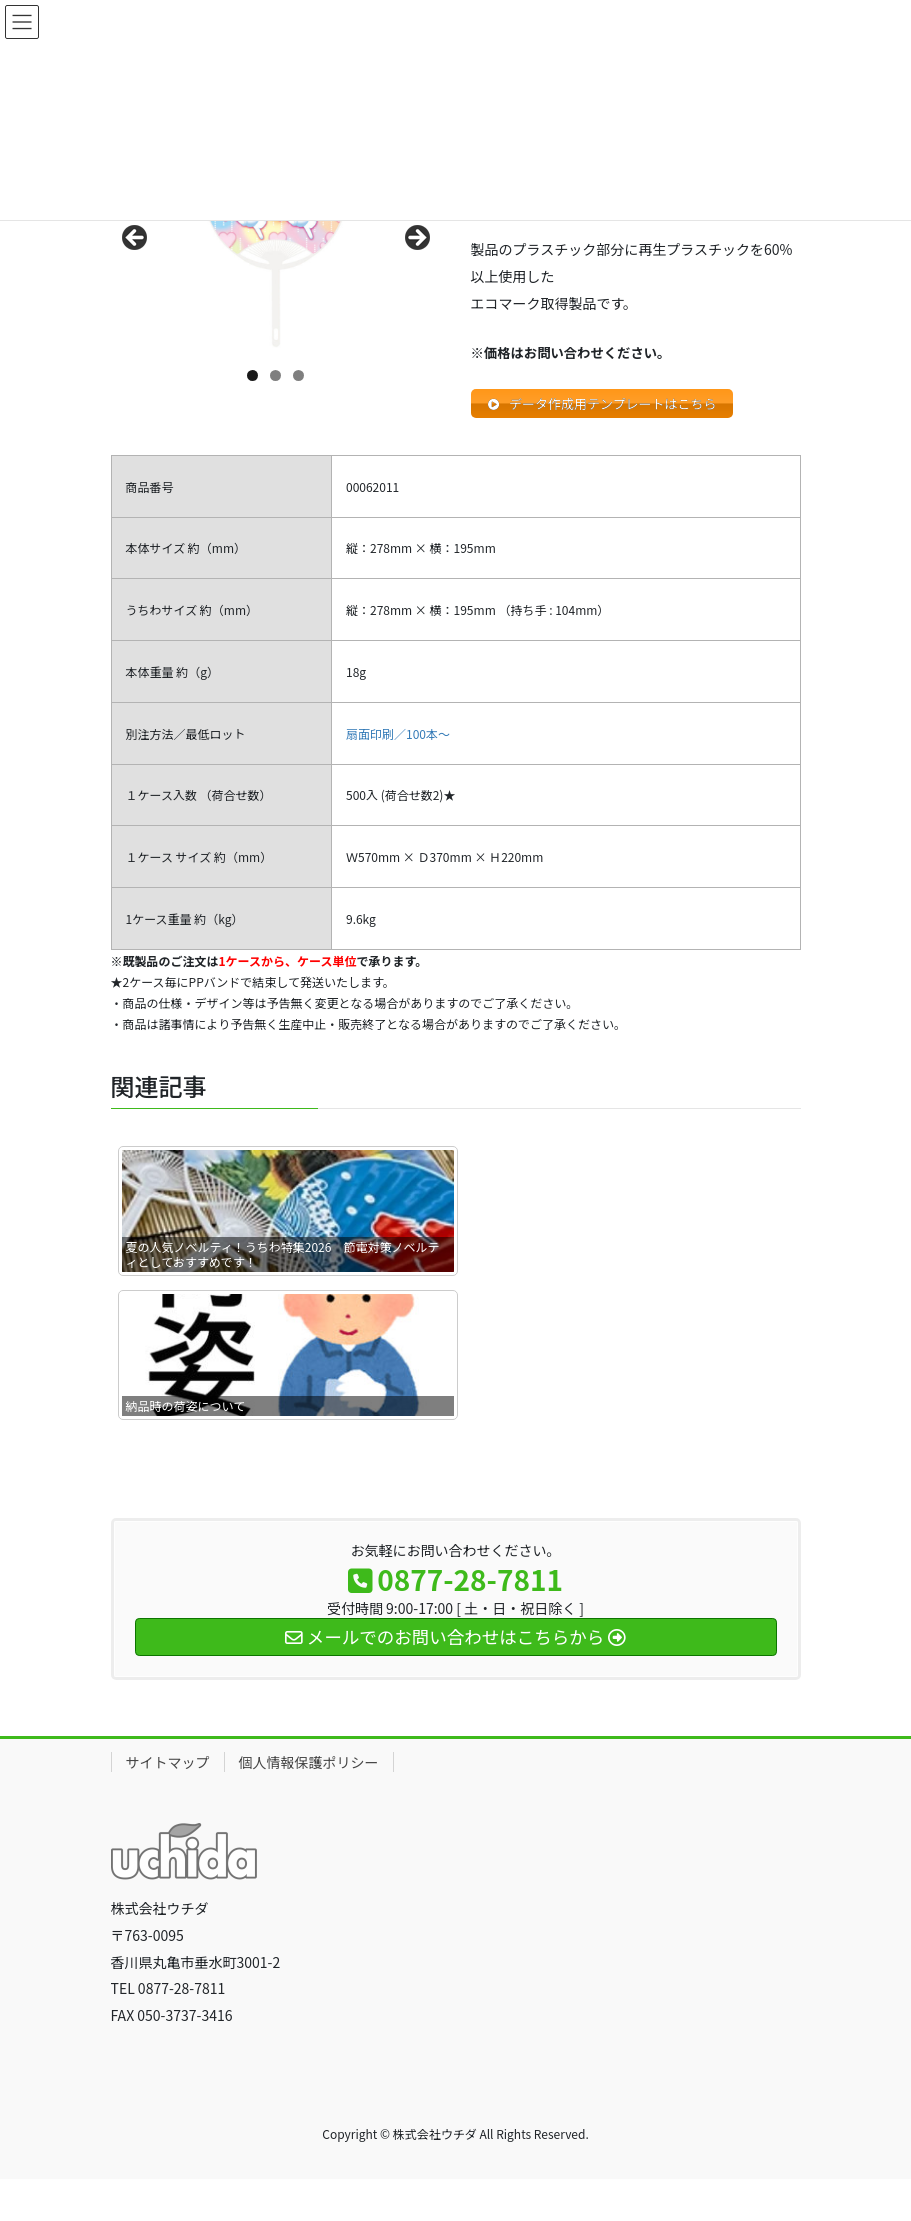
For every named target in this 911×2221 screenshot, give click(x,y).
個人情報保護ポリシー (309, 1765)
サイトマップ (168, 1765)
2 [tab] (275, 375)
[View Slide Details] (276, 244)
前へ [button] (136, 239)
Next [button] (416, 239)
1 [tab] (252, 375)
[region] (276, 244)
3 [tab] (298, 375)
